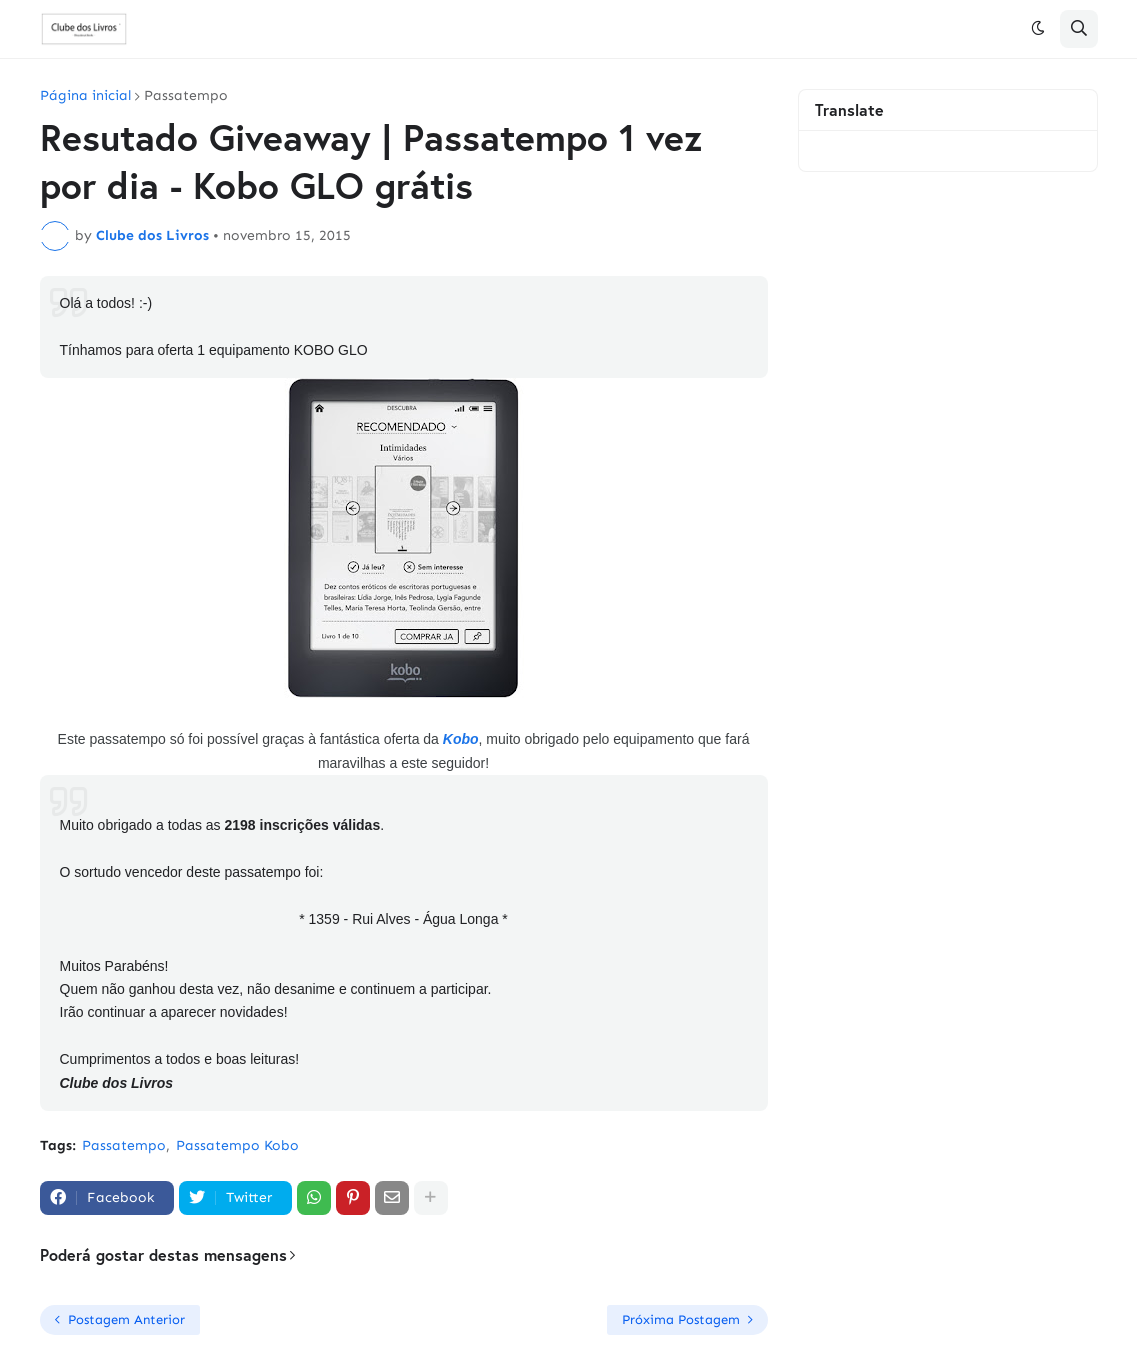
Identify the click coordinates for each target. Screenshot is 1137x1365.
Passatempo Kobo (237, 1145)
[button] (1038, 29)
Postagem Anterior (126, 1319)
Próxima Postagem (681, 1319)
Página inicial (85, 96)
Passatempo (186, 96)
